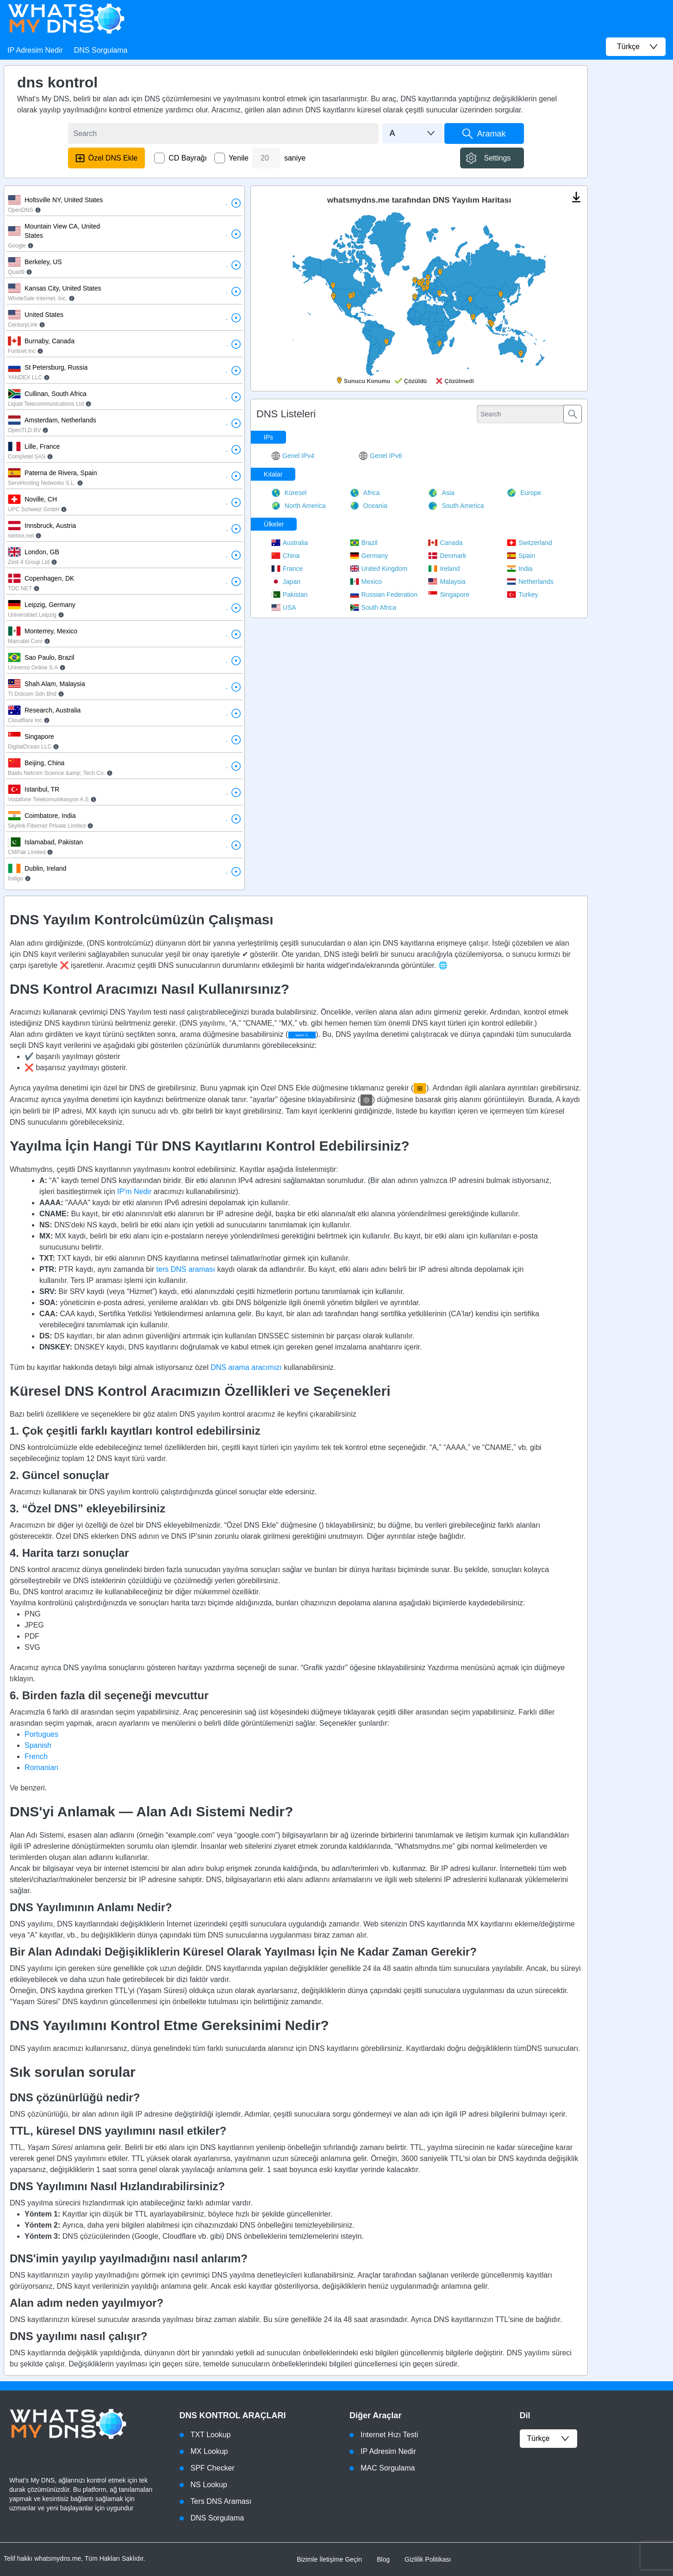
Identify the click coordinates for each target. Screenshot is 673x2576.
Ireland (444, 568)
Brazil (364, 542)
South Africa (373, 607)
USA (283, 607)
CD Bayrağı (187, 158)
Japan (285, 581)
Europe (524, 492)
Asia (441, 492)
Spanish (38, 1745)
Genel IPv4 (292, 455)
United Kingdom (379, 568)
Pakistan (289, 594)
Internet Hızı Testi (389, 2435)
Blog (383, 2559)
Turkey (522, 594)
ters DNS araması (185, 1269)
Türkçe (548, 2438)
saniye (294, 158)
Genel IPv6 (380, 455)
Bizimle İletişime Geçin (329, 2559)
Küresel (288, 492)
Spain (521, 555)
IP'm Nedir (134, 1191)
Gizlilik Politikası (428, 2559)
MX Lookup (209, 2451)
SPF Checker (213, 2468)
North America (298, 505)
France (287, 568)
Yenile (239, 158)
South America (456, 505)
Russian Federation (384, 594)
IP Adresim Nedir (35, 50)
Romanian (41, 1767)
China (285, 555)
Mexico (366, 581)
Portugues (41, 1734)
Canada (445, 542)
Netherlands (530, 581)
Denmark (447, 555)
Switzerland (529, 542)
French (36, 1756)
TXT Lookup (211, 2435)
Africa (365, 492)
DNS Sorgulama (101, 50)
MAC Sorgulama (388, 2468)
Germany (369, 555)
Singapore (448, 594)
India (519, 568)
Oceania (368, 505)
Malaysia (446, 581)
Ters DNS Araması (221, 2501)
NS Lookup (209, 2485)
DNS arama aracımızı (246, 1367)
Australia (289, 542)
